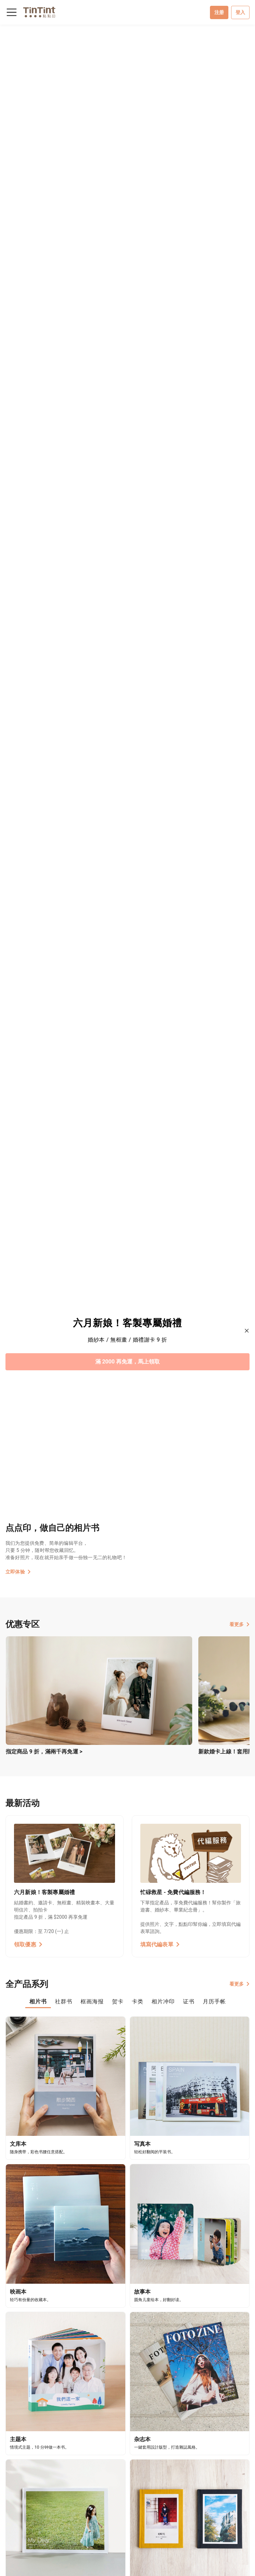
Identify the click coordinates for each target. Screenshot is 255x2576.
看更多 (239, 1624)
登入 (240, 12)
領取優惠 (28, 1944)
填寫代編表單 (160, 1944)
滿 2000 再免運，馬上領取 (127, 1361)
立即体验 (18, 1571)
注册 (219, 12)
